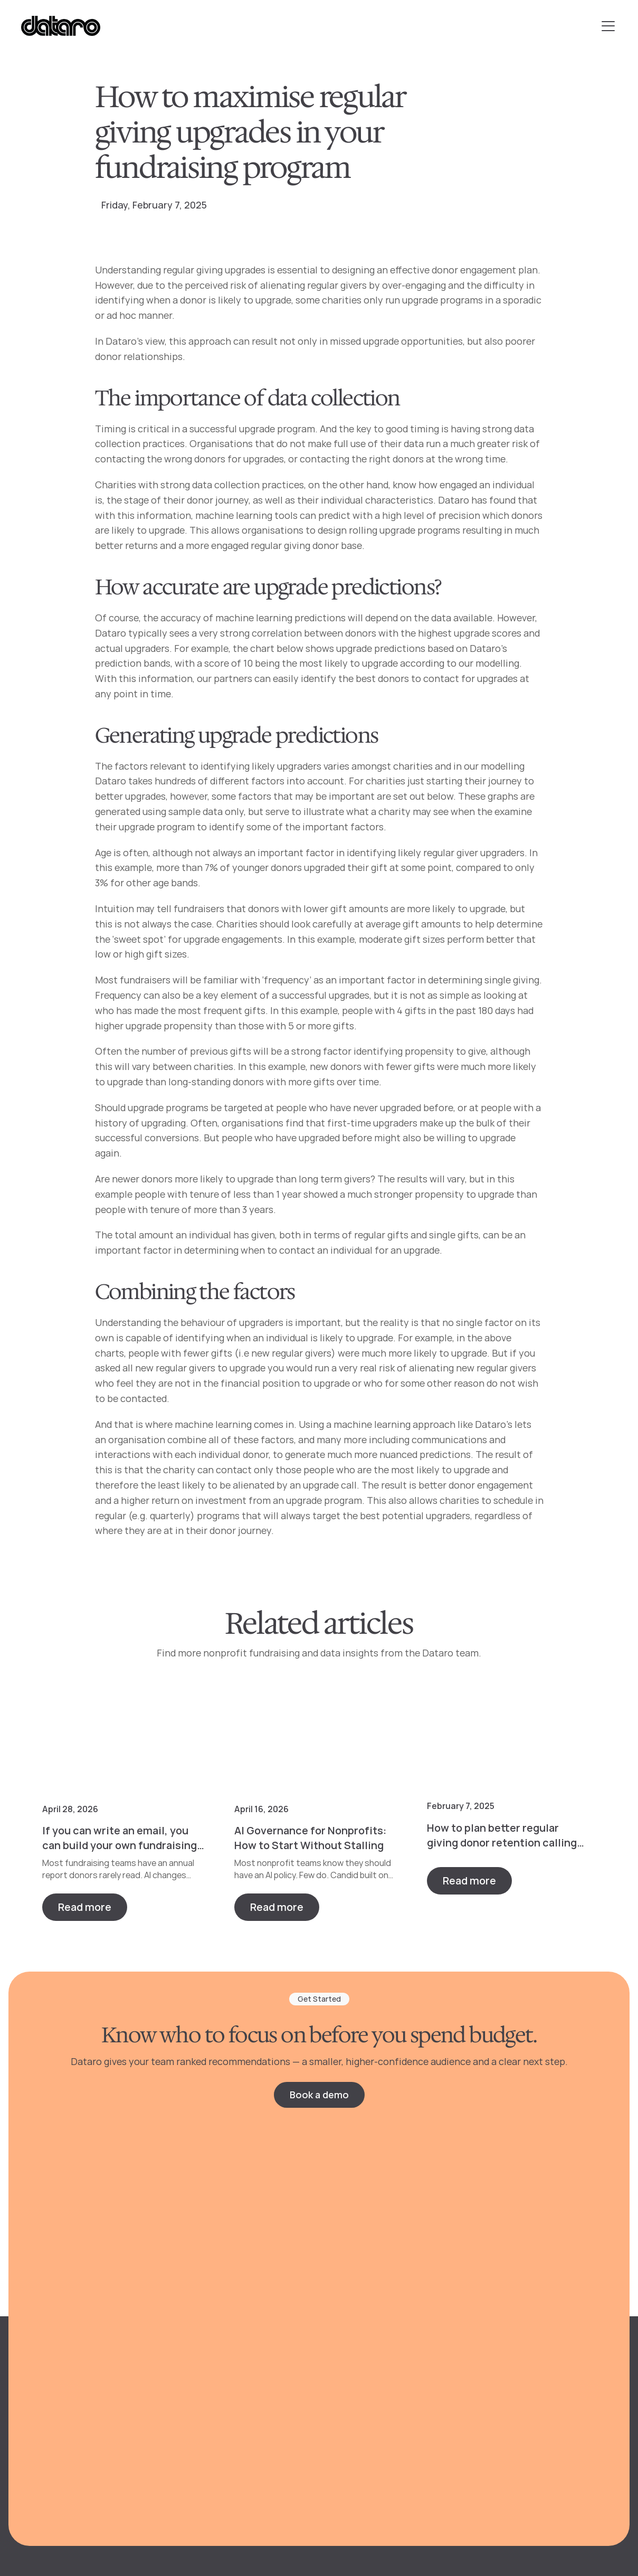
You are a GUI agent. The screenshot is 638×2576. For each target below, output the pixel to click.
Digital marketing (374, 2343)
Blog (497, 2319)
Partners (506, 2437)
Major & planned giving (386, 2414)
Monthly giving (369, 2367)
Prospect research (226, 2414)
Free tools (509, 2343)
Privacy (50, 2517)
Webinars (508, 2367)
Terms (89, 2517)
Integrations (212, 2437)
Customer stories (526, 2390)
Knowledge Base (523, 2414)
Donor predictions (225, 2319)
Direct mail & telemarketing (397, 2319)
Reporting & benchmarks (240, 2343)
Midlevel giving (368, 2390)
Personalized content (233, 2390)
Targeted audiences (228, 2367)
